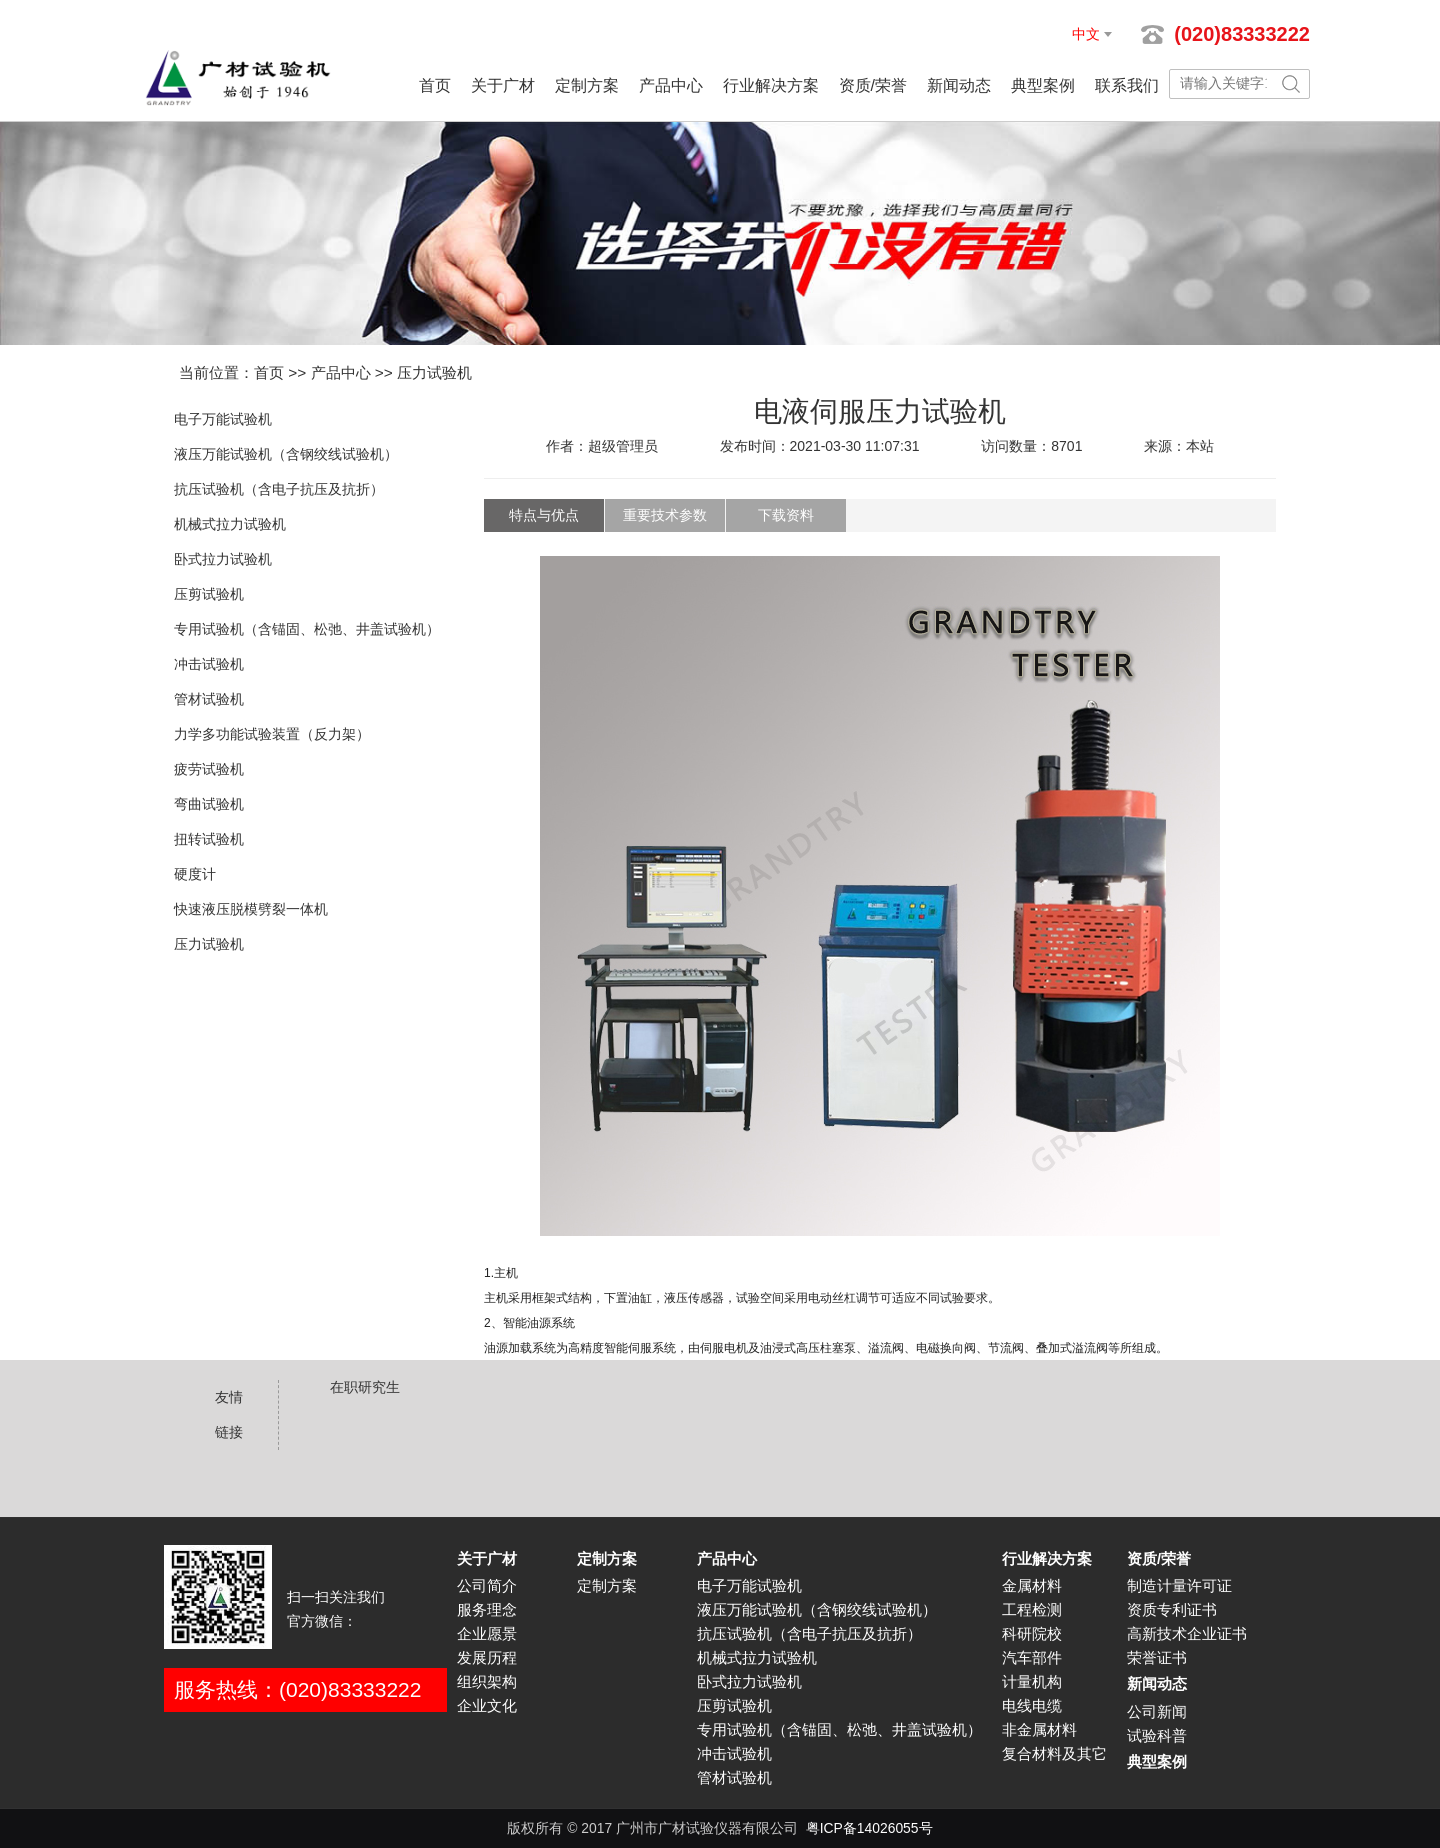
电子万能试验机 (223, 419)
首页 (435, 85)
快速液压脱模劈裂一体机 (251, 909)
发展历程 (487, 1658)
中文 (1086, 34)
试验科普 (1157, 1736)
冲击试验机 (209, 664)
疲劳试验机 (209, 769)
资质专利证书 (1172, 1610)
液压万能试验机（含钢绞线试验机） (286, 454)
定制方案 (587, 85)
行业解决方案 (771, 85)
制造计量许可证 (1179, 1586)
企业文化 (487, 1706)
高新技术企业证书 (1187, 1634)
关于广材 (503, 85)
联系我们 (1127, 85)
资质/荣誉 (873, 85)
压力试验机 (434, 372)
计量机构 (1032, 1682)
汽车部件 (1032, 1658)
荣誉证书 (1157, 1658)
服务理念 (487, 1610)
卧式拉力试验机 (223, 559)
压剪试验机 (209, 594)
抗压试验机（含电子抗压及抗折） (279, 489)
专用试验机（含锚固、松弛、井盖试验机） (307, 629)
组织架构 (487, 1682)
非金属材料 (1039, 1730)
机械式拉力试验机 (230, 524)
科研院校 (1032, 1634)
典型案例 (1043, 85)
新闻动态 (959, 85)
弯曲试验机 (209, 804)
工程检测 (1032, 1610)
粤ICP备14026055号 (869, 1828)
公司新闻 (1157, 1712)
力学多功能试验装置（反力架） (272, 734)
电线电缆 (1032, 1706)
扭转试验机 (209, 839)
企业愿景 (487, 1634)
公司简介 (487, 1586)
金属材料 (1032, 1586)
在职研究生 (365, 1387)
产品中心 (671, 85)
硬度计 (195, 874)
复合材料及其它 (1054, 1754)
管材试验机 (209, 699)
